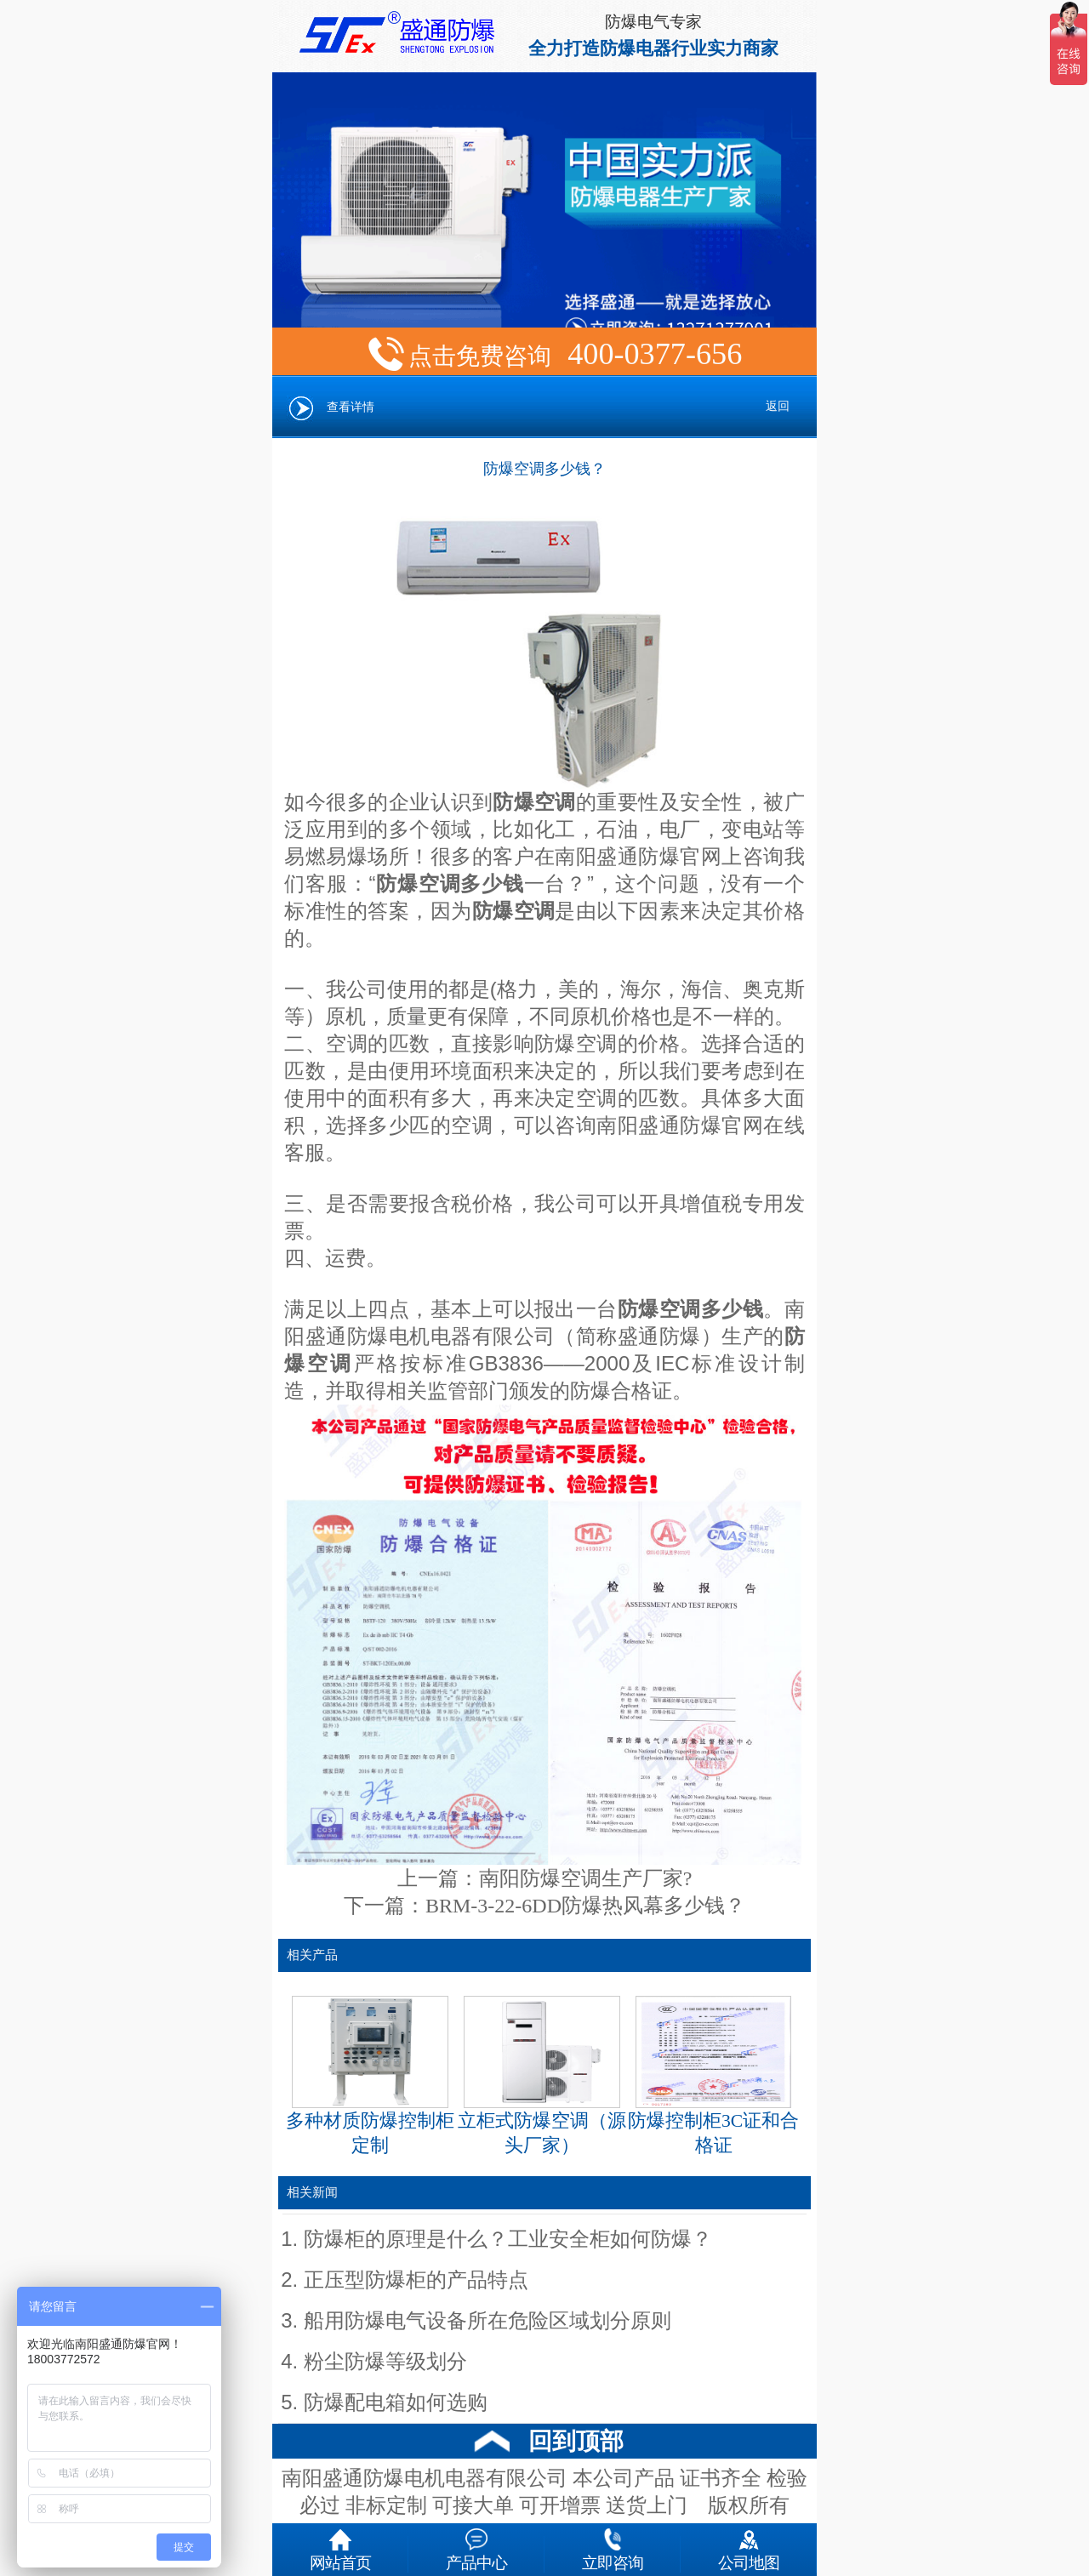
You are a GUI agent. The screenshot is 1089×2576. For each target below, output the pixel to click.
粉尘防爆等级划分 (385, 2362)
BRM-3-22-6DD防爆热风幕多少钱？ (585, 1906)
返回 (778, 406)
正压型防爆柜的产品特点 (416, 2280)
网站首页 (340, 2546)
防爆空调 (514, 911)
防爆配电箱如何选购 (395, 2402)
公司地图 (748, 2546)
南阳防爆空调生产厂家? (586, 1878)
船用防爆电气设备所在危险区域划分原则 (487, 2321)
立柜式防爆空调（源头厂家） (542, 2076)
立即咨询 (612, 2546)
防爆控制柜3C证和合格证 (713, 2076)
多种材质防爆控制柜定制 (370, 2076)
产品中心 (476, 2546)
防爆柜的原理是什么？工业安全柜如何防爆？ (508, 2239)
